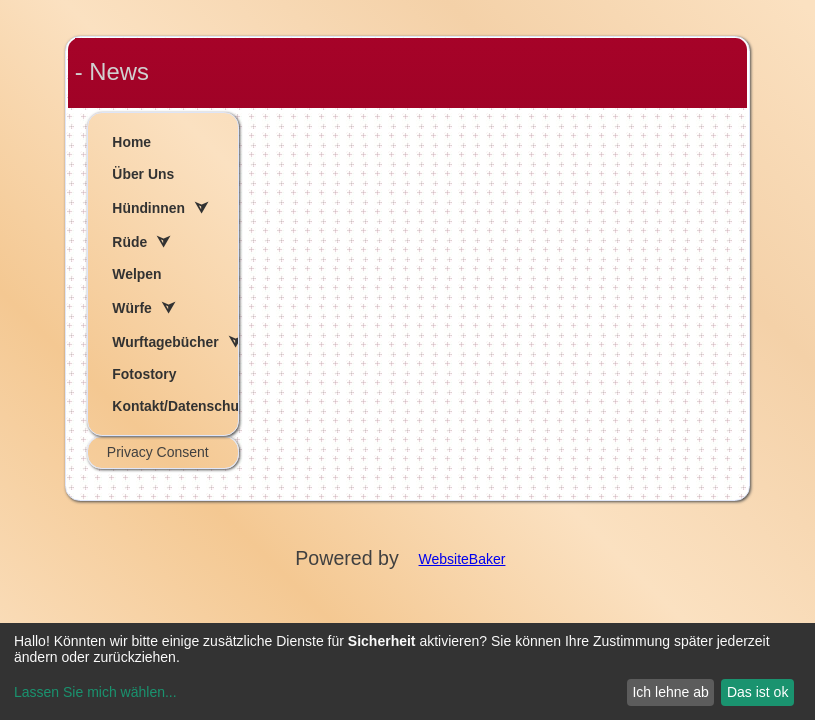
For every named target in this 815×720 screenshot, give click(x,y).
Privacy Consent (158, 452)
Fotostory (144, 374)
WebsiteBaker (462, 559)
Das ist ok (757, 692)
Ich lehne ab (670, 692)
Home (131, 142)
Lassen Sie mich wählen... (95, 692)
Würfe (131, 308)
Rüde (129, 242)
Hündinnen (148, 208)
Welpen (136, 274)
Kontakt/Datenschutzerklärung (175, 406)
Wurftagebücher (165, 342)
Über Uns (143, 174)
